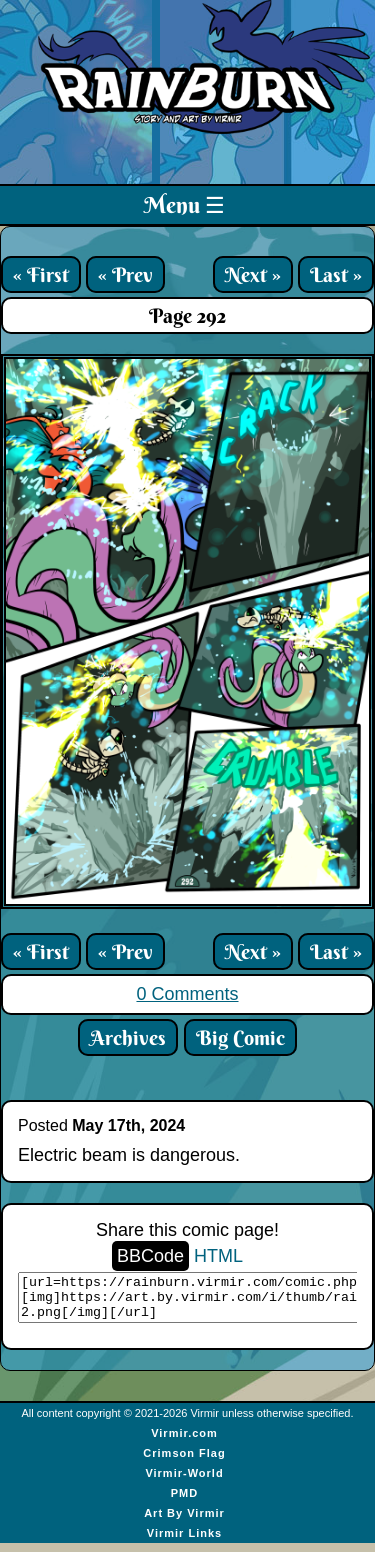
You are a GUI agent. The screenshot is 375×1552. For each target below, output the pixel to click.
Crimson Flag (184, 1462)
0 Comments (187, 994)
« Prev (125, 274)
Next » (253, 274)
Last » (336, 274)
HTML (218, 1256)
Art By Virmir (184, 1522)
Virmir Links (184, 1542)
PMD (184, 1502)
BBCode (150, 1256)
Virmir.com (184, 1442)
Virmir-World (184, 1482)
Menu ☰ (184, 205)
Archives (128, 1037)
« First (41, 274)
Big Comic (240, 1037)
